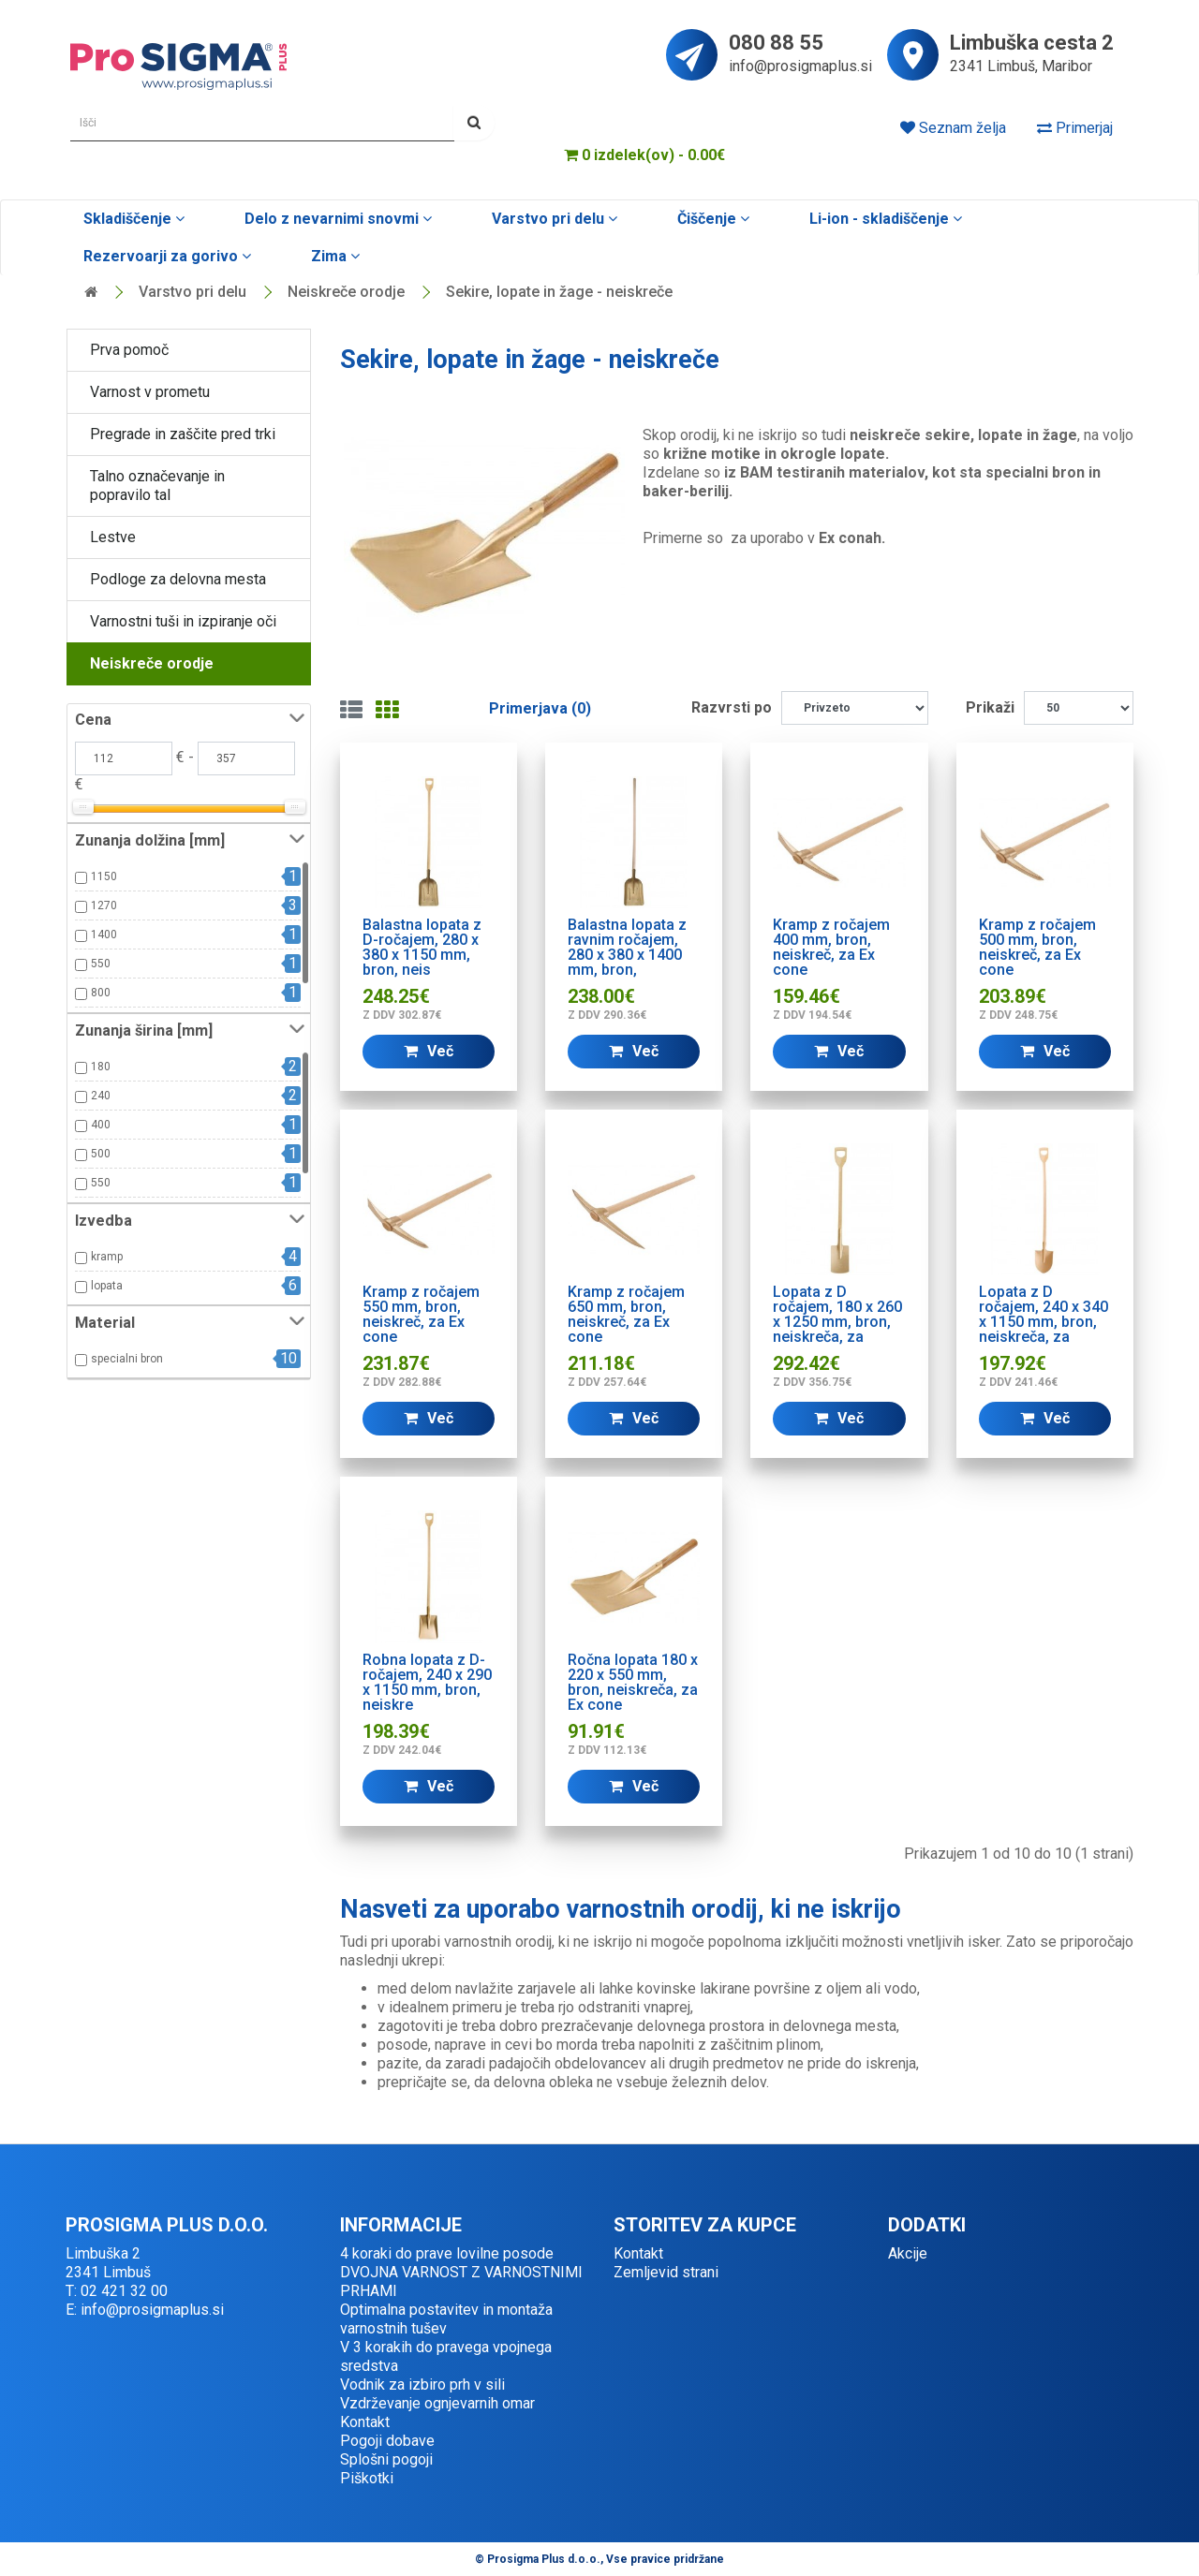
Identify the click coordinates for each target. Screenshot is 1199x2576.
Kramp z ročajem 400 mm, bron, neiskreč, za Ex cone (831, 947)
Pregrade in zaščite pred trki (182, 434)
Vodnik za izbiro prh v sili (422, 2384)
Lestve (113, 537)
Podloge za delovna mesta (178, 579)
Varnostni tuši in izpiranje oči (183, 621)
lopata (107, 1285)
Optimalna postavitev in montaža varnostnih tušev (446, 2319)
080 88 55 (776, 44)
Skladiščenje (132, 219)
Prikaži (990, 707)
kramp (107, 1256)
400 (101, 1124)
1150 (104, 876)
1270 (104, 905)
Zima (333, 256)
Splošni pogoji (386, 2459)
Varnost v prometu (150, 392)
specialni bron (127, 1358)
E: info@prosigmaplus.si (145, 2309)
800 (101, 992)
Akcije (907, 2253)
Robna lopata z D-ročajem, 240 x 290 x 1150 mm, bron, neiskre (427, 1682)
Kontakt (365, 2422)
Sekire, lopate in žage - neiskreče (559, 292)
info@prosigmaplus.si (800, 66)
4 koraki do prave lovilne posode (447, 2253)
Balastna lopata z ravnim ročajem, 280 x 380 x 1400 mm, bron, (627, 947)
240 (101, 1095)
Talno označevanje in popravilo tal (157, 485)
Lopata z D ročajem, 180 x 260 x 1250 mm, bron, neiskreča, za (837, 1314)
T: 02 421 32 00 (117, 2291)
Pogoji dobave (387, 2441)
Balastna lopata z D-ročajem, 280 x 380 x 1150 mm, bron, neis (422, 947)
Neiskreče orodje (346, 292)
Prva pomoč (129, 350)
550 (101, 963)
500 (101, 1153)
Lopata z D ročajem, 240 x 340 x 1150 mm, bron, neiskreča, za (1043, 1314)
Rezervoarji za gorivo (165, 256)
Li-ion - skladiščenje (884, 219)
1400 (104, 934)
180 (101, 1066)
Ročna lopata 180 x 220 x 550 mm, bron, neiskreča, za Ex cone (633, 1682)
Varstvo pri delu (552, 219)
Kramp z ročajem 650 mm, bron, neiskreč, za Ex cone (626, 1314)
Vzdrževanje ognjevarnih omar (437, 2403)
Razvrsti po (731, 707)
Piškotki (366, 2478)
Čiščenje (711, 219)
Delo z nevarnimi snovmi (336, 219)
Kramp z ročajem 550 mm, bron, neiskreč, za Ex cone (421, 1314)
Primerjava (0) (540, 708)
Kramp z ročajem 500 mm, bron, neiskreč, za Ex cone (1037, 947)
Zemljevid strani (666, 2272)
